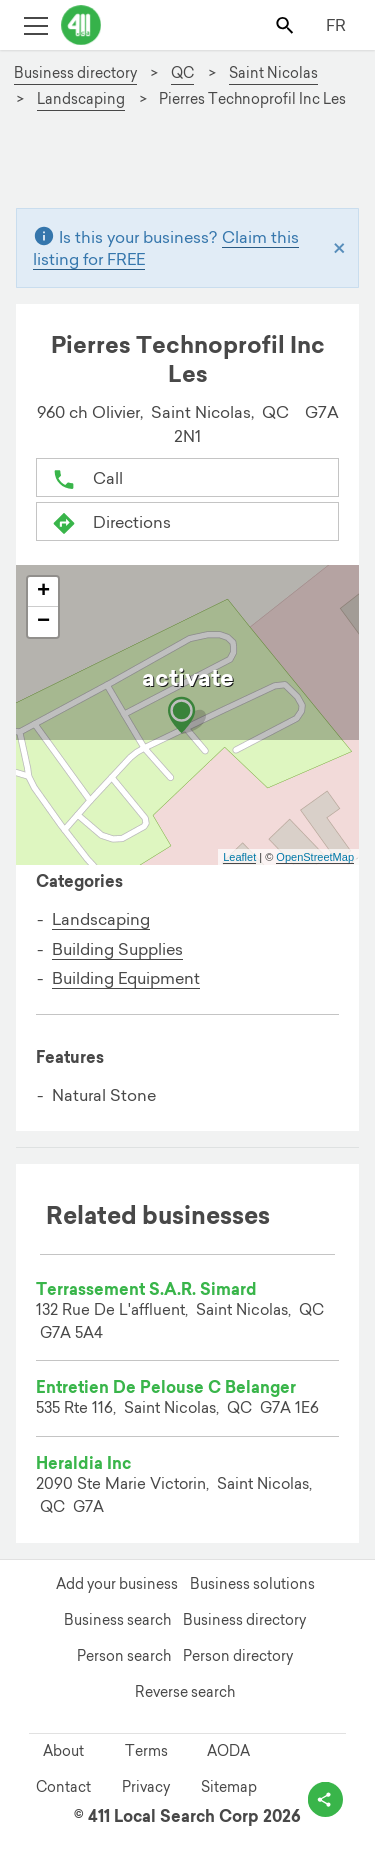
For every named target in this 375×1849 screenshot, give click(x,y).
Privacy (146, 1787)
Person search (124, 1656)
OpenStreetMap (315, 857)
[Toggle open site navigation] (35, 24)
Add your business (117, 1584)
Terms (146, 1751)
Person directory (238, 1656)
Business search (117, 1620)
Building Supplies (117, 949)
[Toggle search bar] (286, 24)
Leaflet (239, 857)
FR (336, 25)
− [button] (43, 622)
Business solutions (252, 1584)
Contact (63, 1787)
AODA (228, 1751)
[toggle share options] (325, 1799)
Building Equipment (126, 978)
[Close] (339, 247)
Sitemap (229, 1787)
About (63, 1751)
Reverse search (185, 1692)
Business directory (244, 1620)
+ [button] (43, 592)
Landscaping (101, 919)
